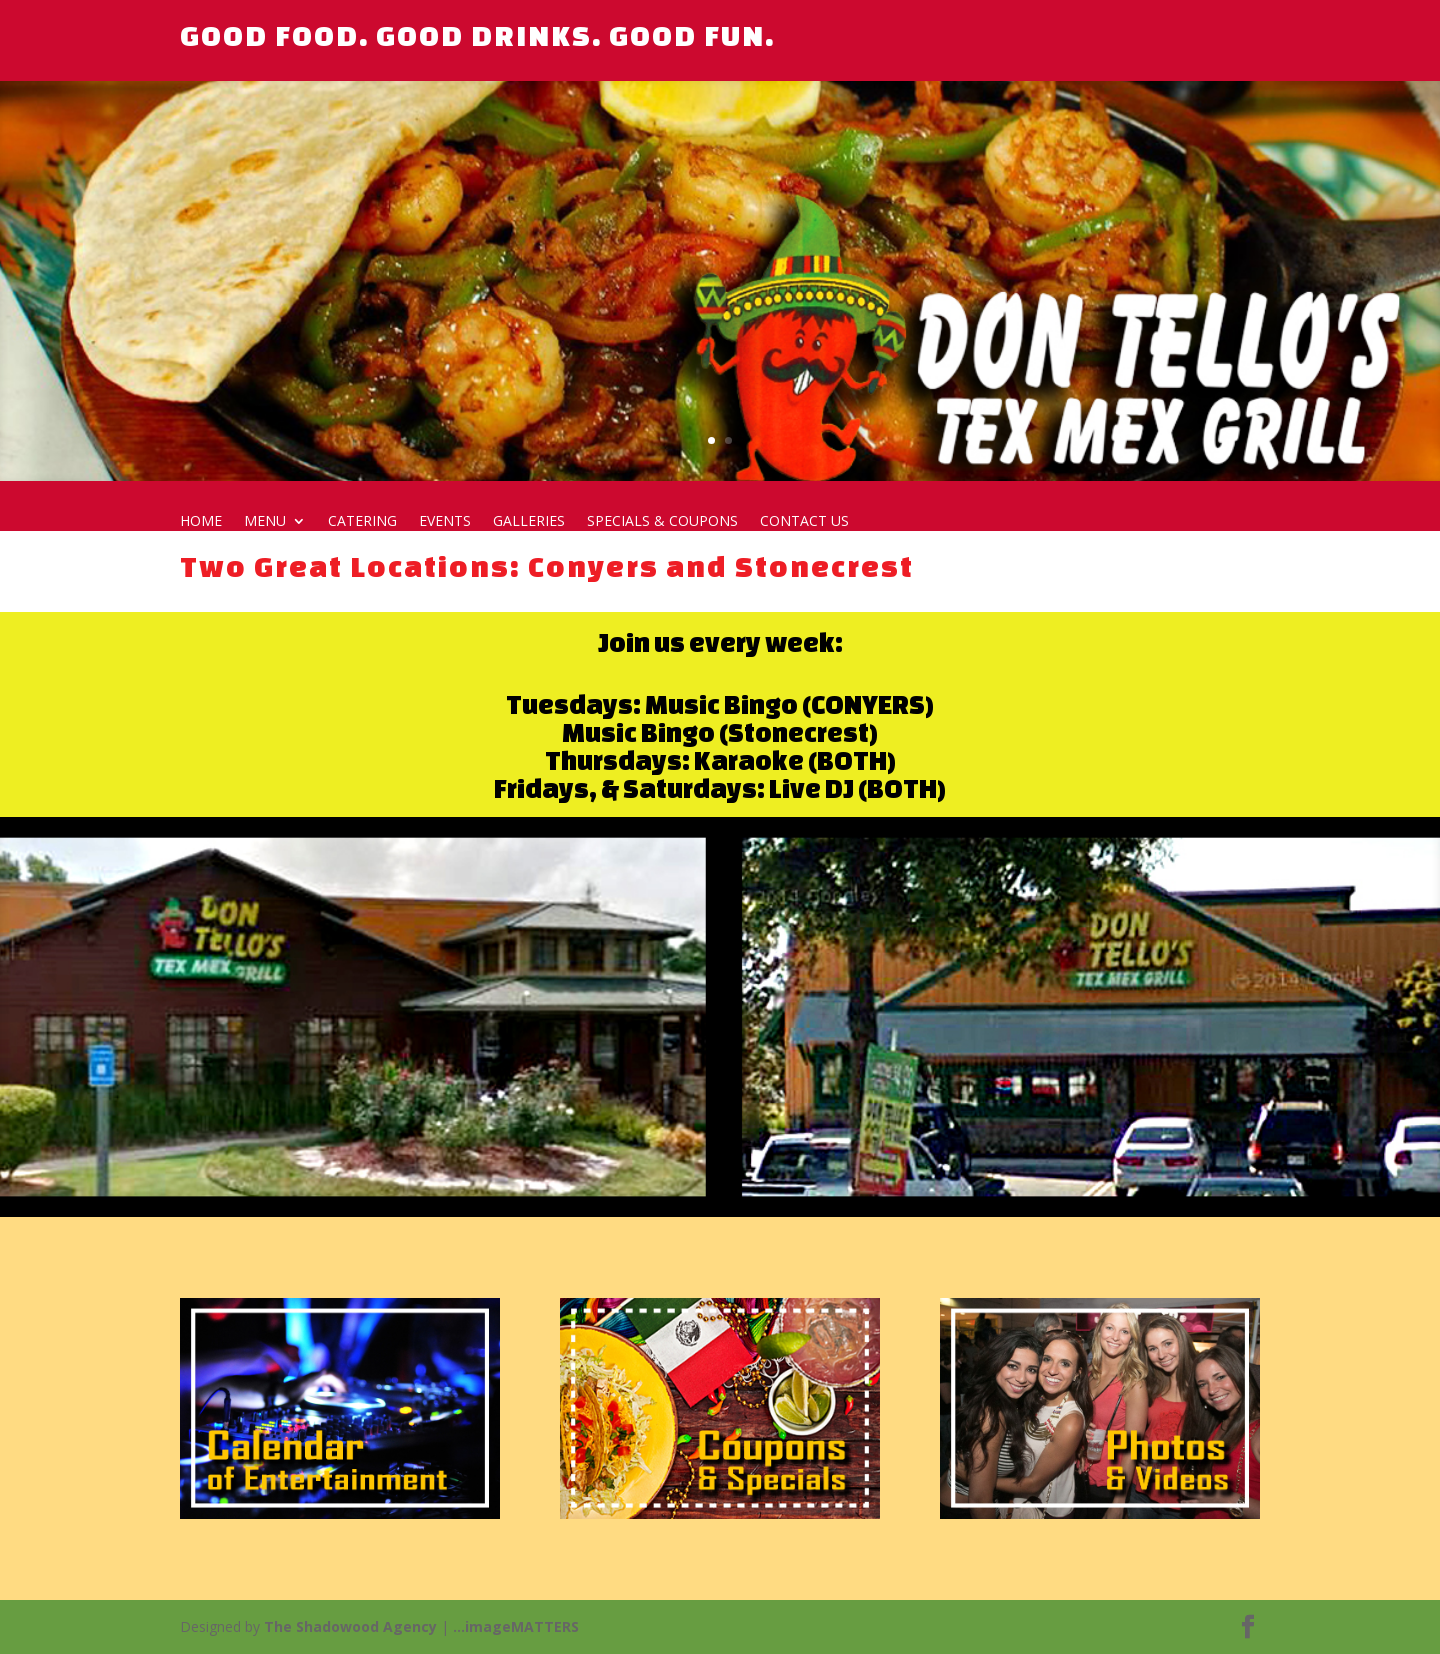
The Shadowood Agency (350, 1626)
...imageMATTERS (516, 1626)
